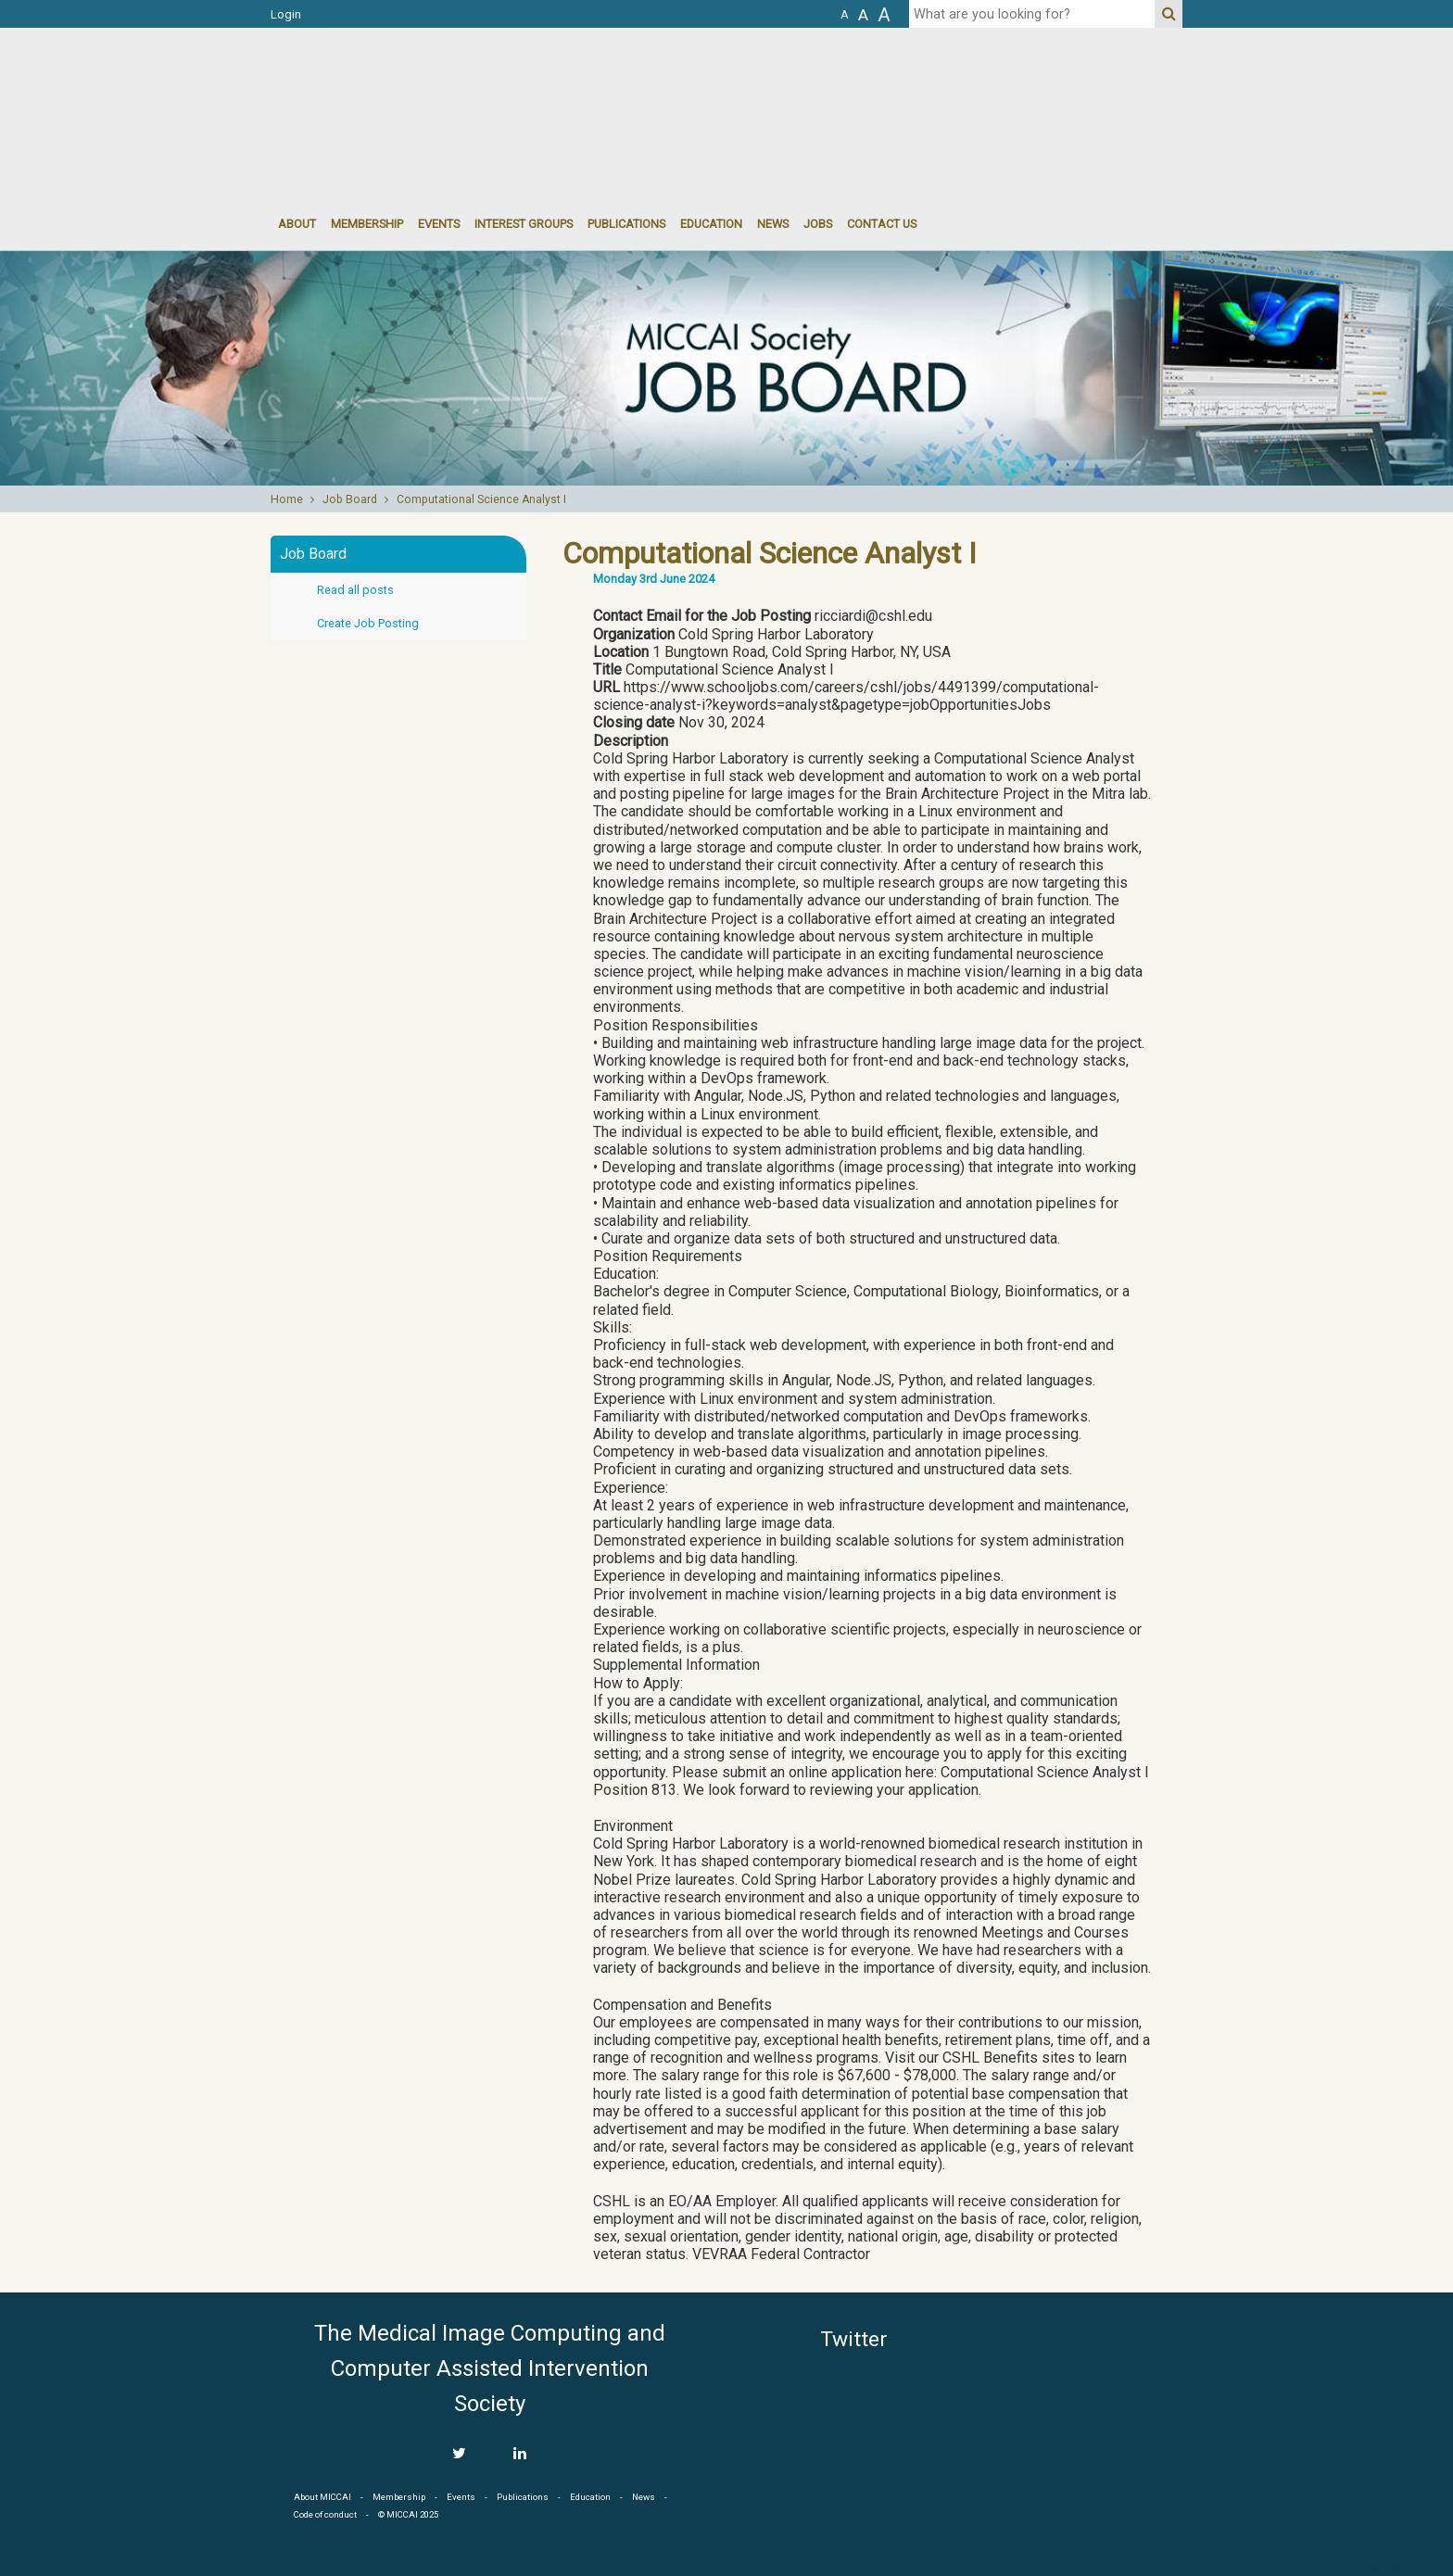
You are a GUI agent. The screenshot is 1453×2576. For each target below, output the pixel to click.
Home (287, 499)
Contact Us (881, 224)
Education (711, 224)
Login (286, 14)
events (439, 224)
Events (461, 2497)
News (773, 224)
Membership (367, 224)
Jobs (817, 224)
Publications (626, 224)
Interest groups (523, 224)
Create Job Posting (368, 623)
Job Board (349, 499)
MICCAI (1099, 2403)
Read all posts (355, 590)
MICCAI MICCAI (422, 83)
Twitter (854, 2339)
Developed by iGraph (1404, 2569)
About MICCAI (322, 2497)
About (297, 224)
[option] (726, 368)
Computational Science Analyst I (481, 499)
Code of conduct (325, 2514)
